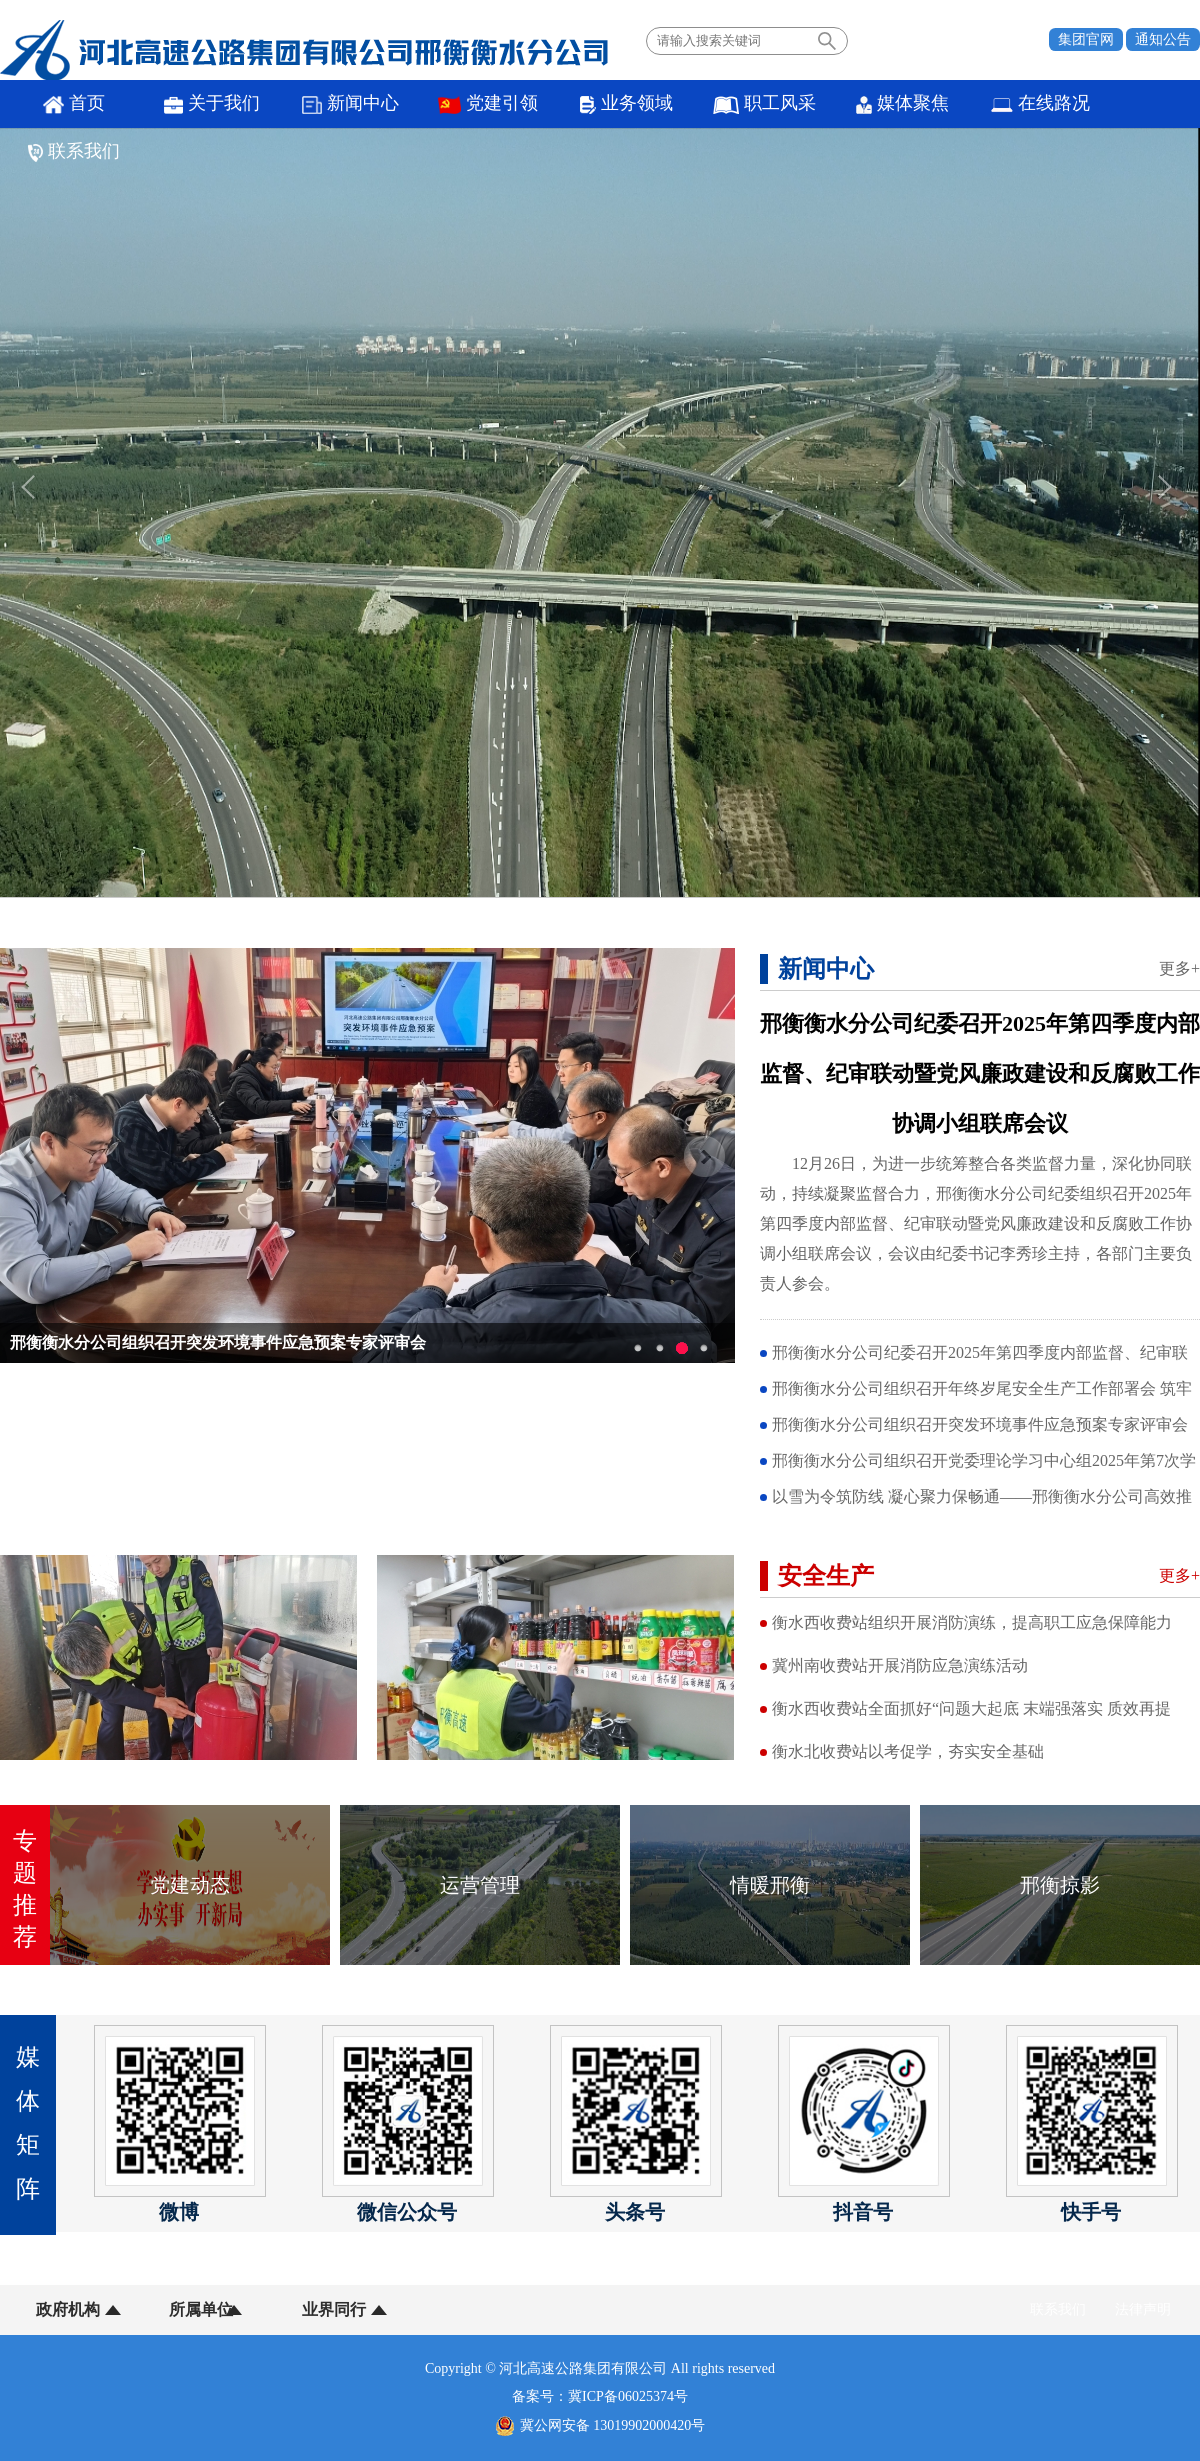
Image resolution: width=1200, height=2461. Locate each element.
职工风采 (724, 104)
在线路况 (987, 104)
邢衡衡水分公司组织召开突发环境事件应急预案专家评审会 (218, 1342)
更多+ (1179, 968)
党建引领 (463, 104)
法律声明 (1143, 2309)
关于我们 (201, 104)
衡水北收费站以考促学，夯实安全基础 (908, 1751)
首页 (70, 104)
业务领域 (593, 104)
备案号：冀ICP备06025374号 (600, 2396)
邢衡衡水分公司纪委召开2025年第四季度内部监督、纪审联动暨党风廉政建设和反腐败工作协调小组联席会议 (980, 1073)
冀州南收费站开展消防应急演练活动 (900, 1665)
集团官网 (1086, 39)
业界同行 (318, 2309)
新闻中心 (332, 104)
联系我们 (1117, 104)
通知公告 (1163, 39)
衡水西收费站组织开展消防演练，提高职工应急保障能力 (972, 1622)
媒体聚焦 (855, 104)
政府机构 (68, 2309)
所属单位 (193, 2309)
